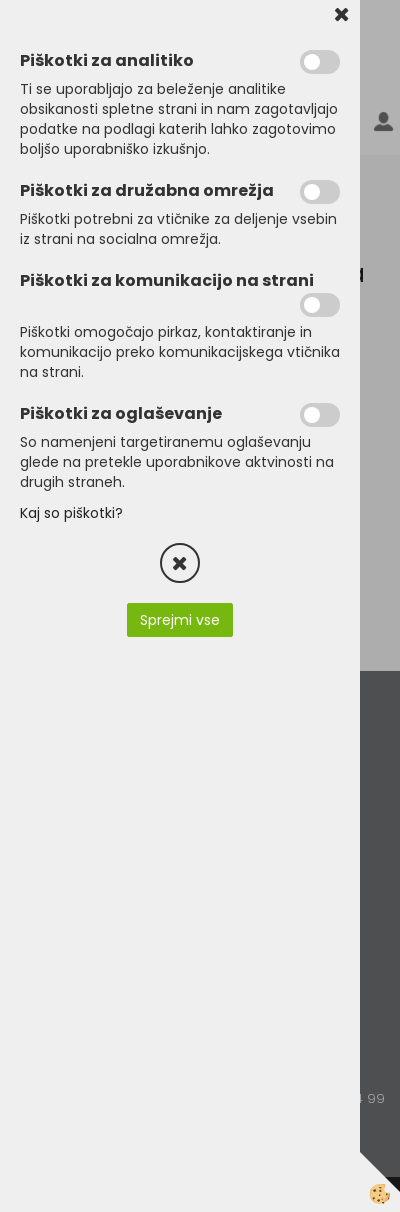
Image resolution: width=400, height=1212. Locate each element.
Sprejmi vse (180, 620)
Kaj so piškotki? (71, 513)
